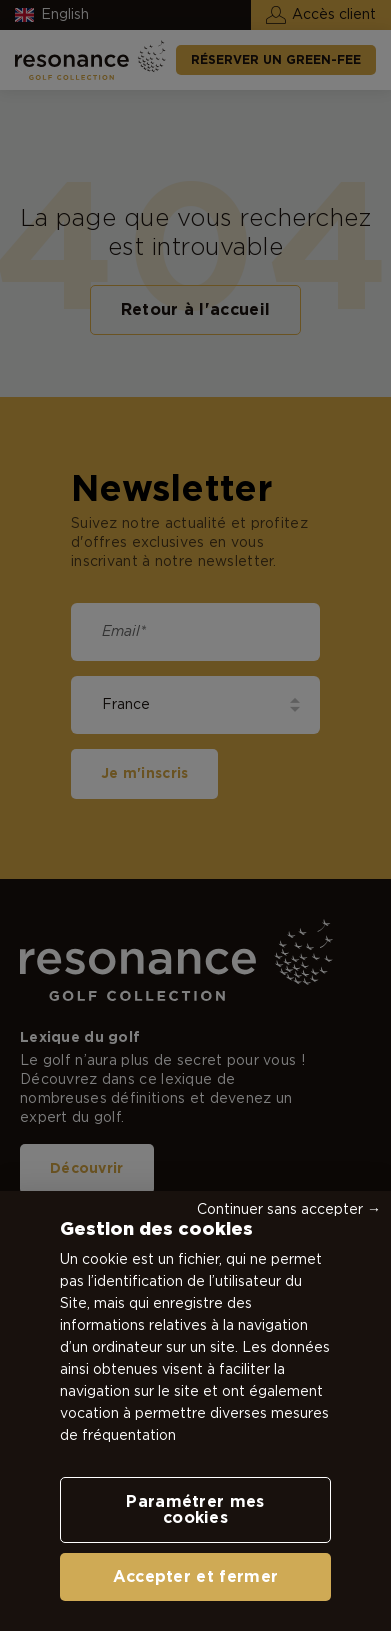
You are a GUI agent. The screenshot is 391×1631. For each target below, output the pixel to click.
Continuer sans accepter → (289, 1210)
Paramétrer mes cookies (195, 1510)
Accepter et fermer (196, 1577)
